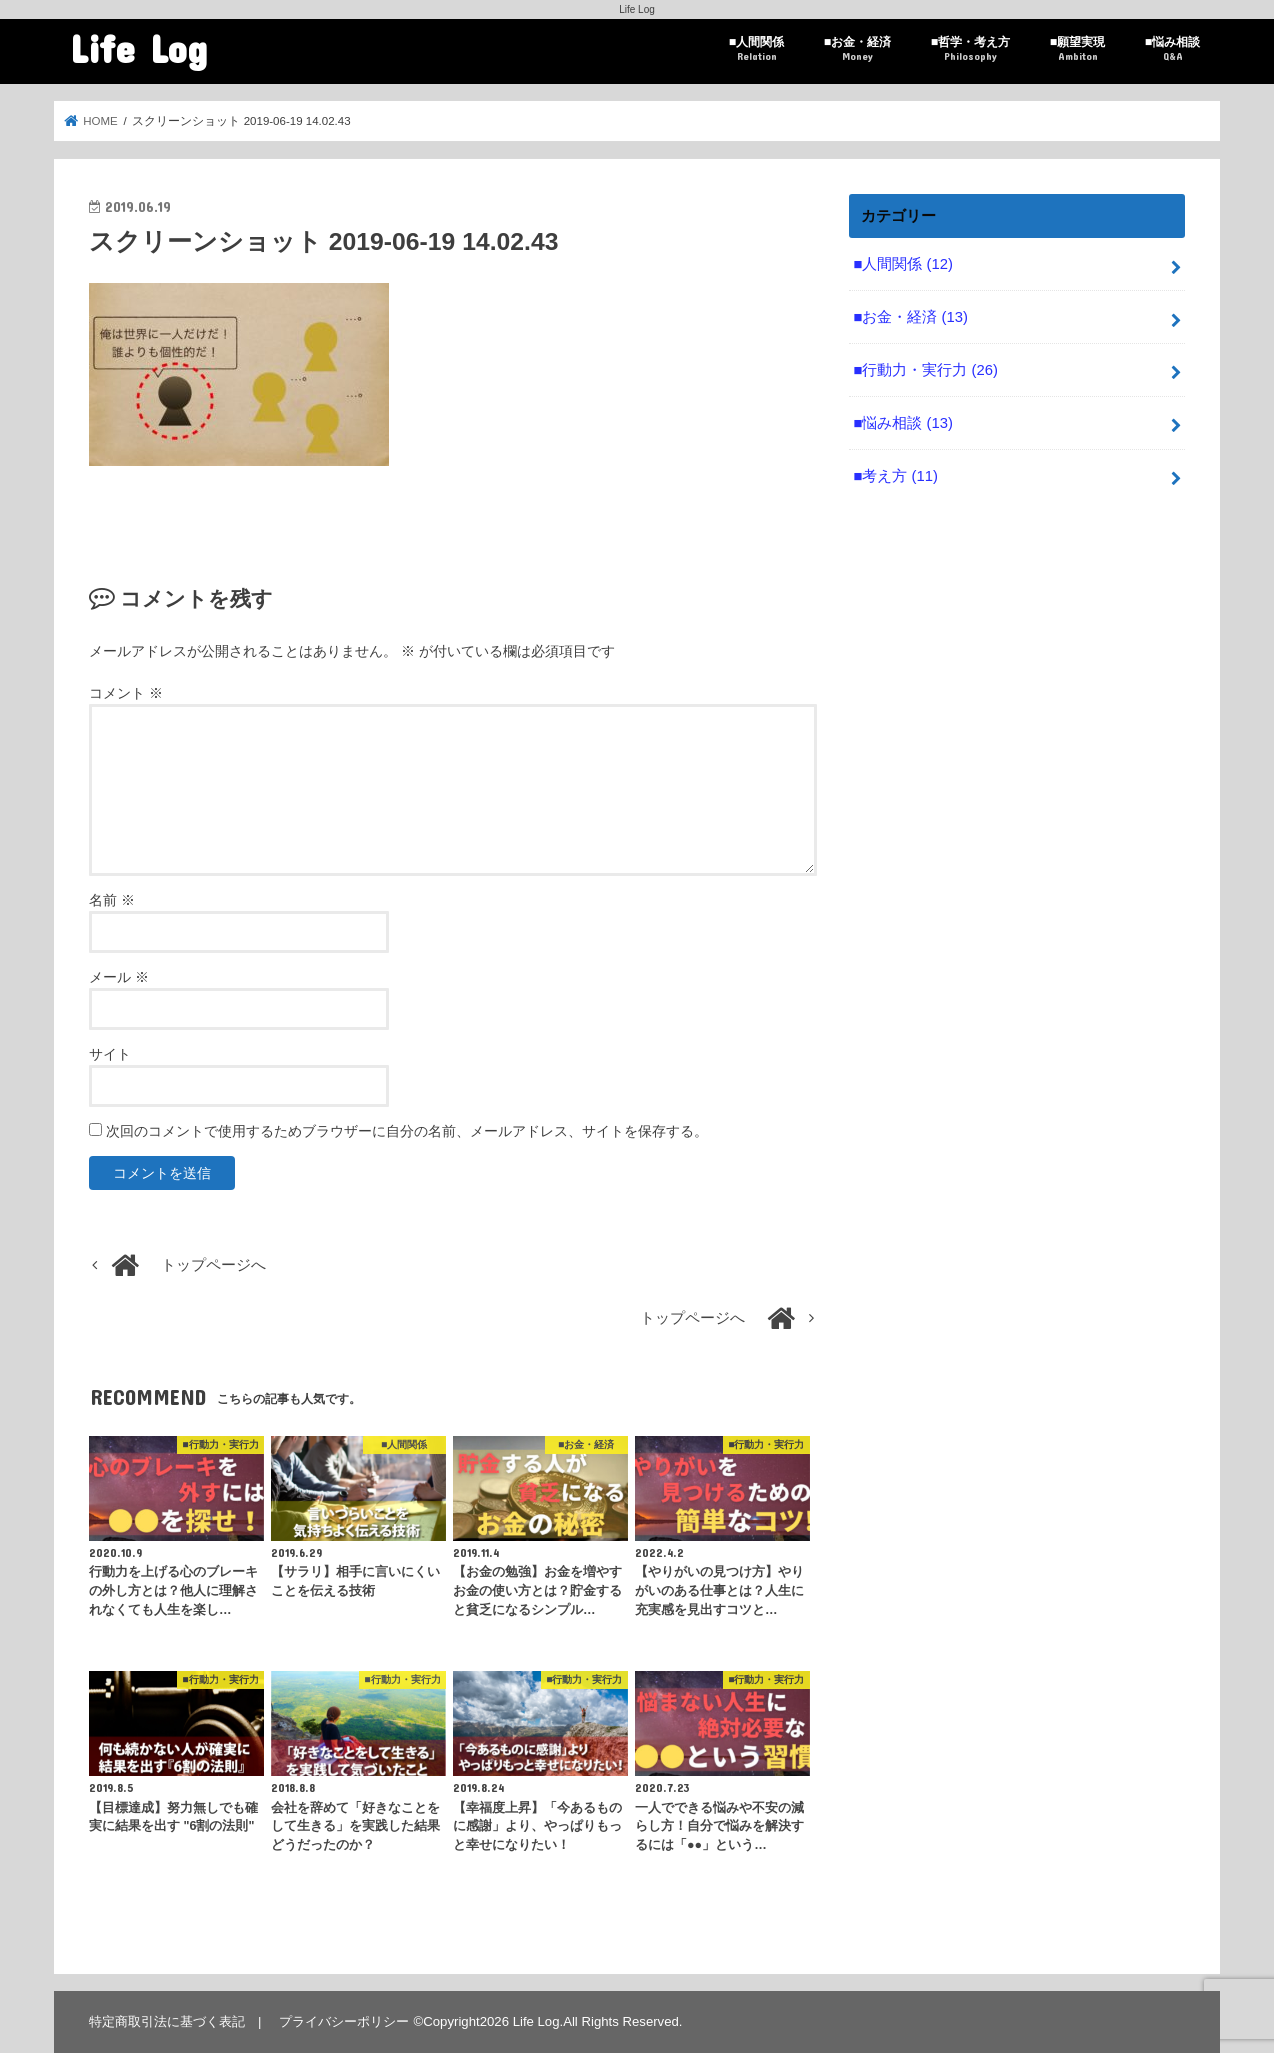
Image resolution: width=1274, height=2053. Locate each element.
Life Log (138, 47)
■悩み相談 (1172, 49)
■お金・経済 (857, 49)
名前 (112, 900)
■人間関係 (756, 49)
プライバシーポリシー (344, 2021)
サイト (110, 1054)
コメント (126, 693)
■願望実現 (1077, 49)
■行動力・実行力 (925, 370)
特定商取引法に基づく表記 (167, 2021)
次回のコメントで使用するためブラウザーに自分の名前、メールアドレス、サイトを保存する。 (407, 1131)
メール (119, 977)
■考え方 (895, 476)
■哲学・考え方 (970, 49)
